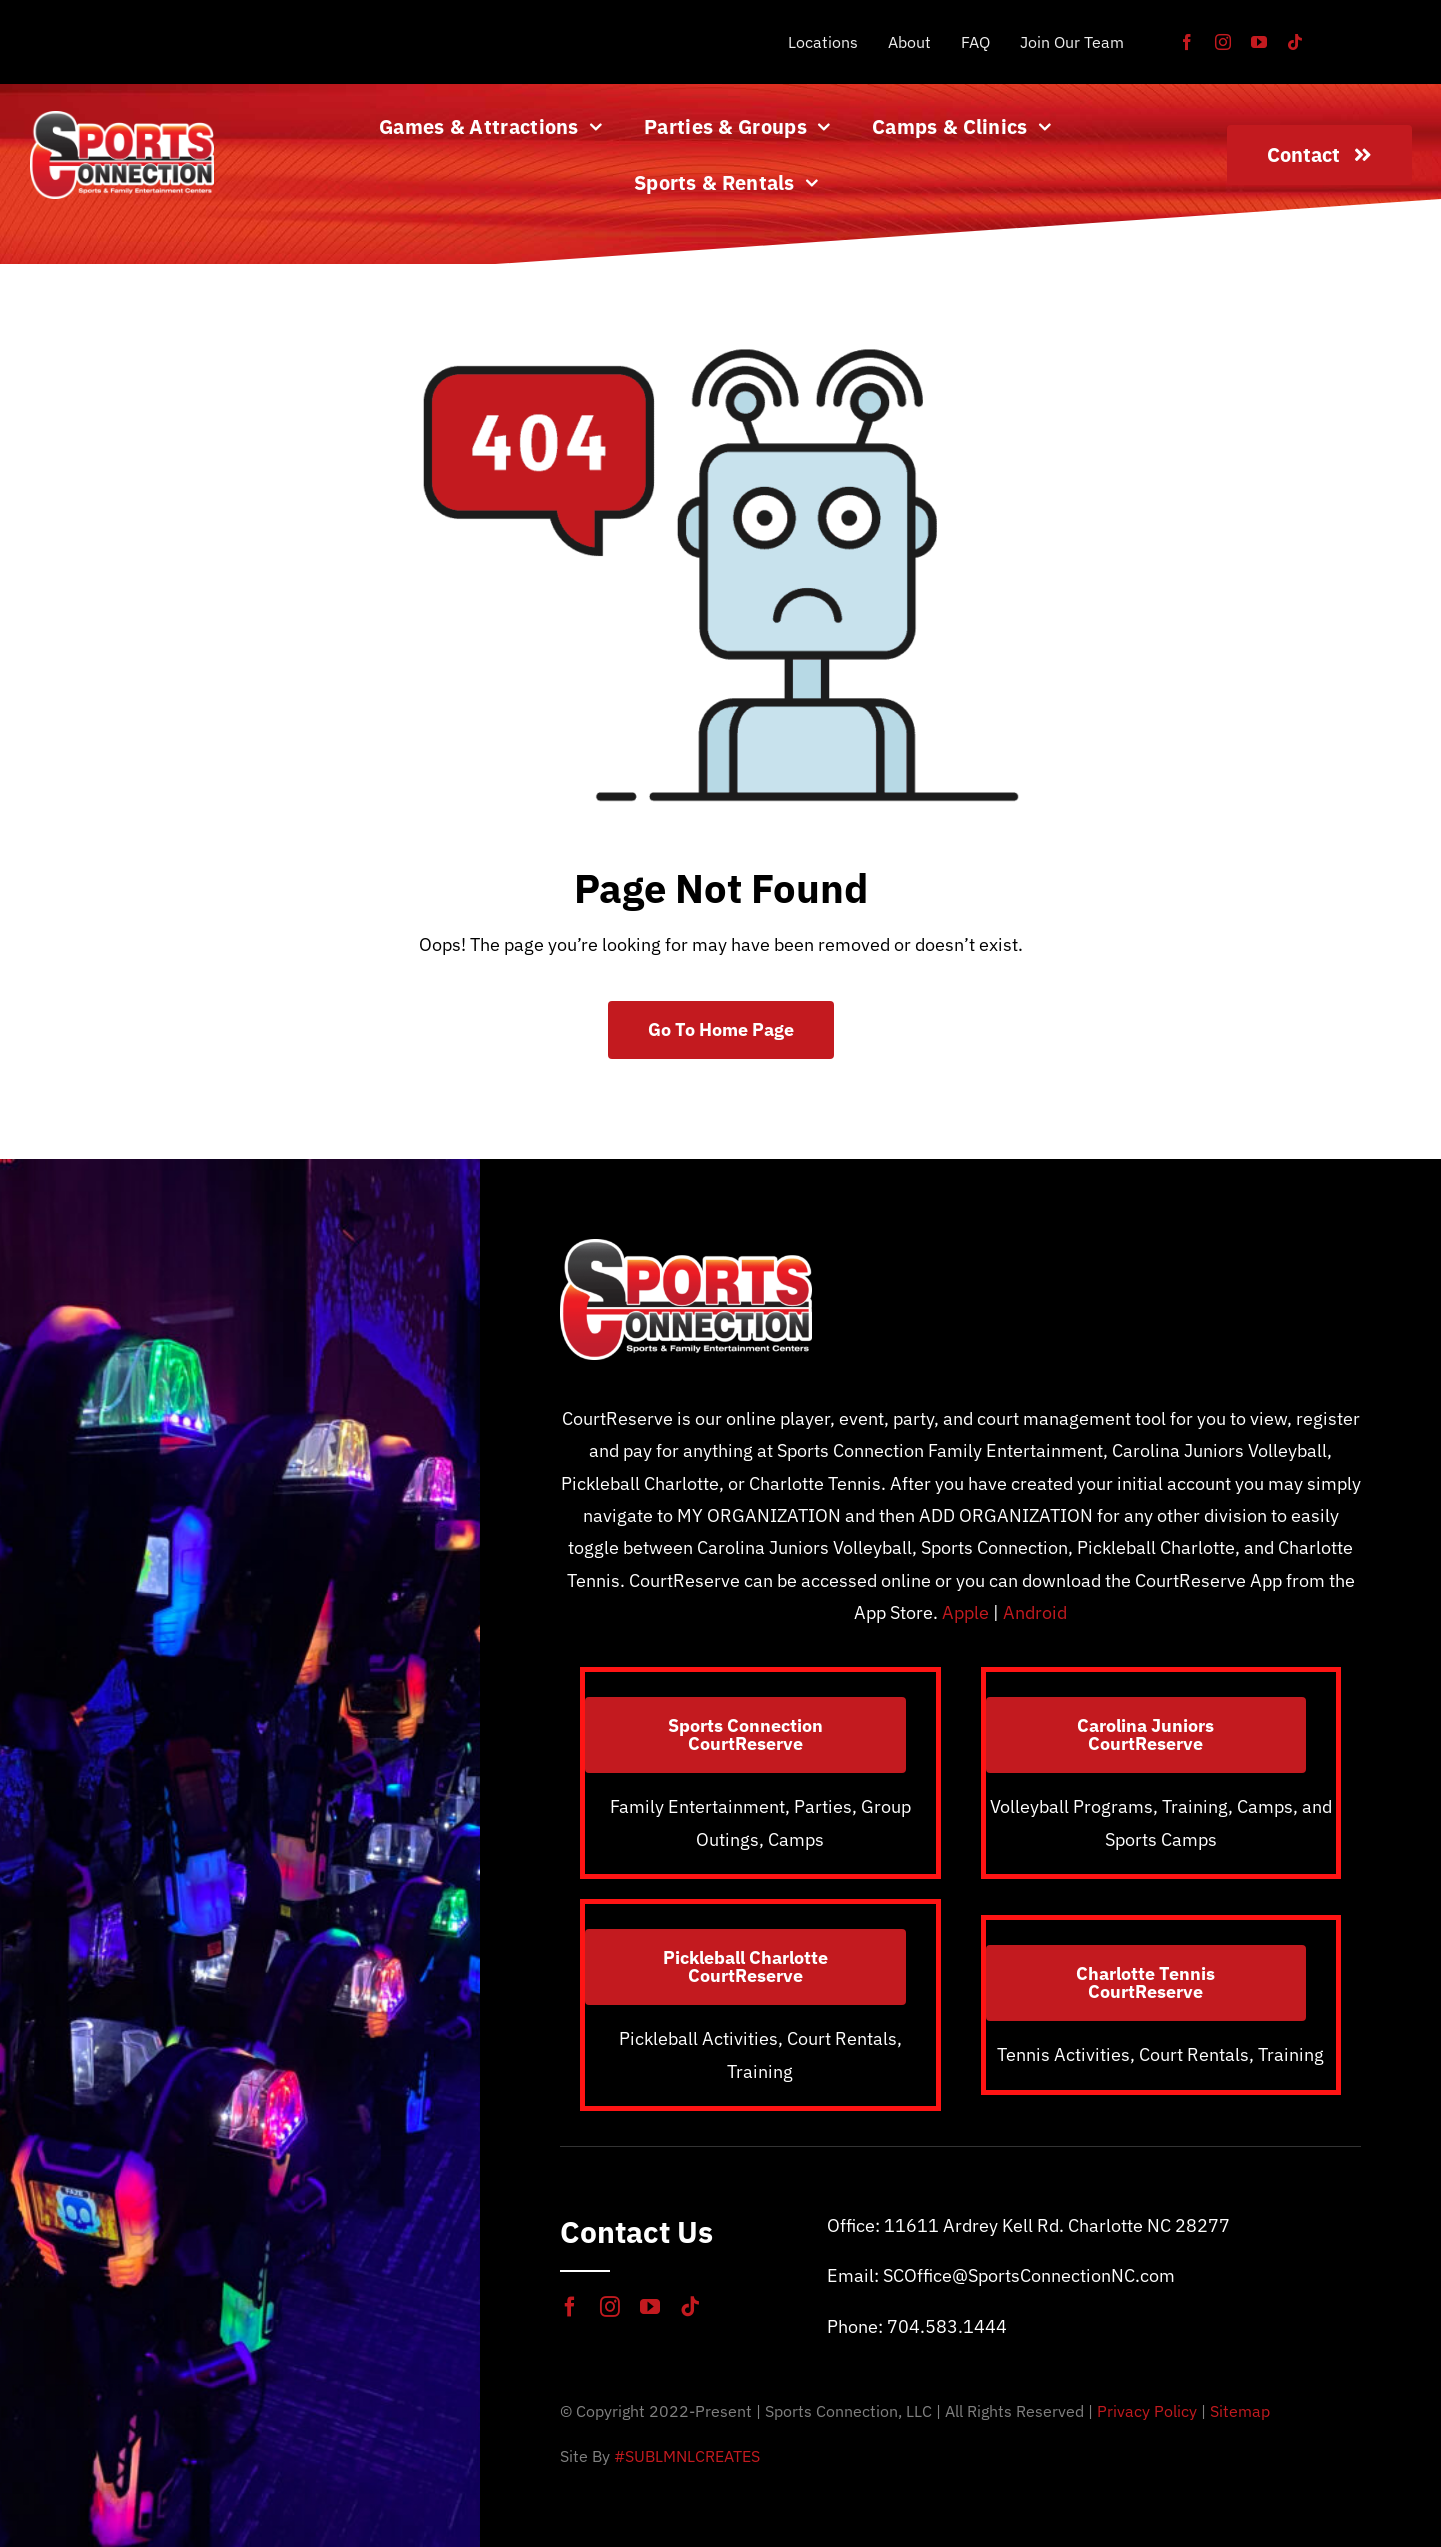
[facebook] (1187, 42)
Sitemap (1240, 2411)
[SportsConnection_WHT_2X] (122, 119)
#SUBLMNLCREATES (687, 2456)
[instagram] (1223, 42)
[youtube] (1259, 42)
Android (1035, 1612)
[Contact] (1319, 155)
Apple (965, 1612)
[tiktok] (1295, 42)
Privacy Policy (1147, 2411)
